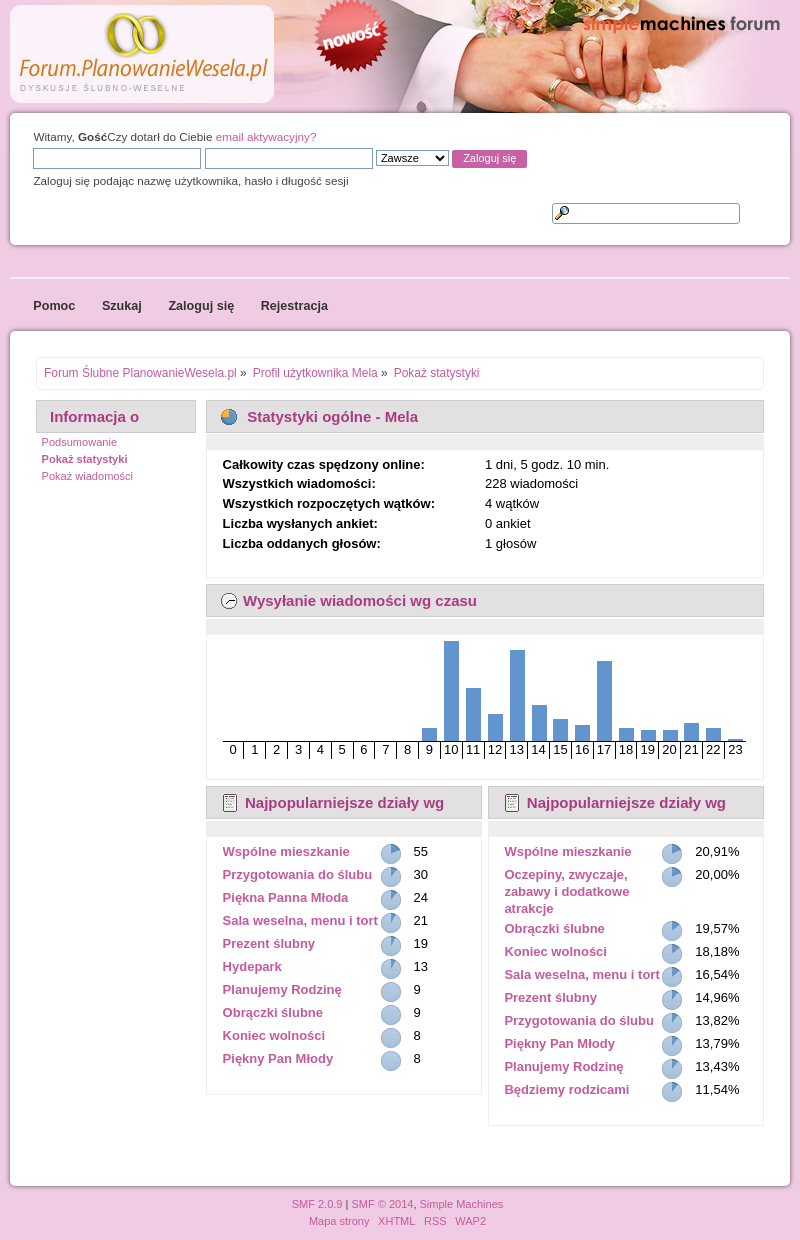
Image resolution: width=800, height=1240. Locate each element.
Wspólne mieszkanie (286, 851)
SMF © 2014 (382, 1204)
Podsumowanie (80, 442)
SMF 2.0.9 (317, 1204)
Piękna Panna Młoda (286, 897)
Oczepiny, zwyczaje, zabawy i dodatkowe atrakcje (566, 891)
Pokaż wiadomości (87, 476)
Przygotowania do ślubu (298, 874)
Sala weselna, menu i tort (300, 920)
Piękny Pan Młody (278, 1058)
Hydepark (252, 966)
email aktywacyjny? (266, 136)
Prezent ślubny (269, 943)
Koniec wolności (274, 1035)
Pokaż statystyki (85, 459)
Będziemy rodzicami (566, 1089)
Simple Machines (462, 1204)
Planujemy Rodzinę (282, 989)
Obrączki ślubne (273, 1012)
